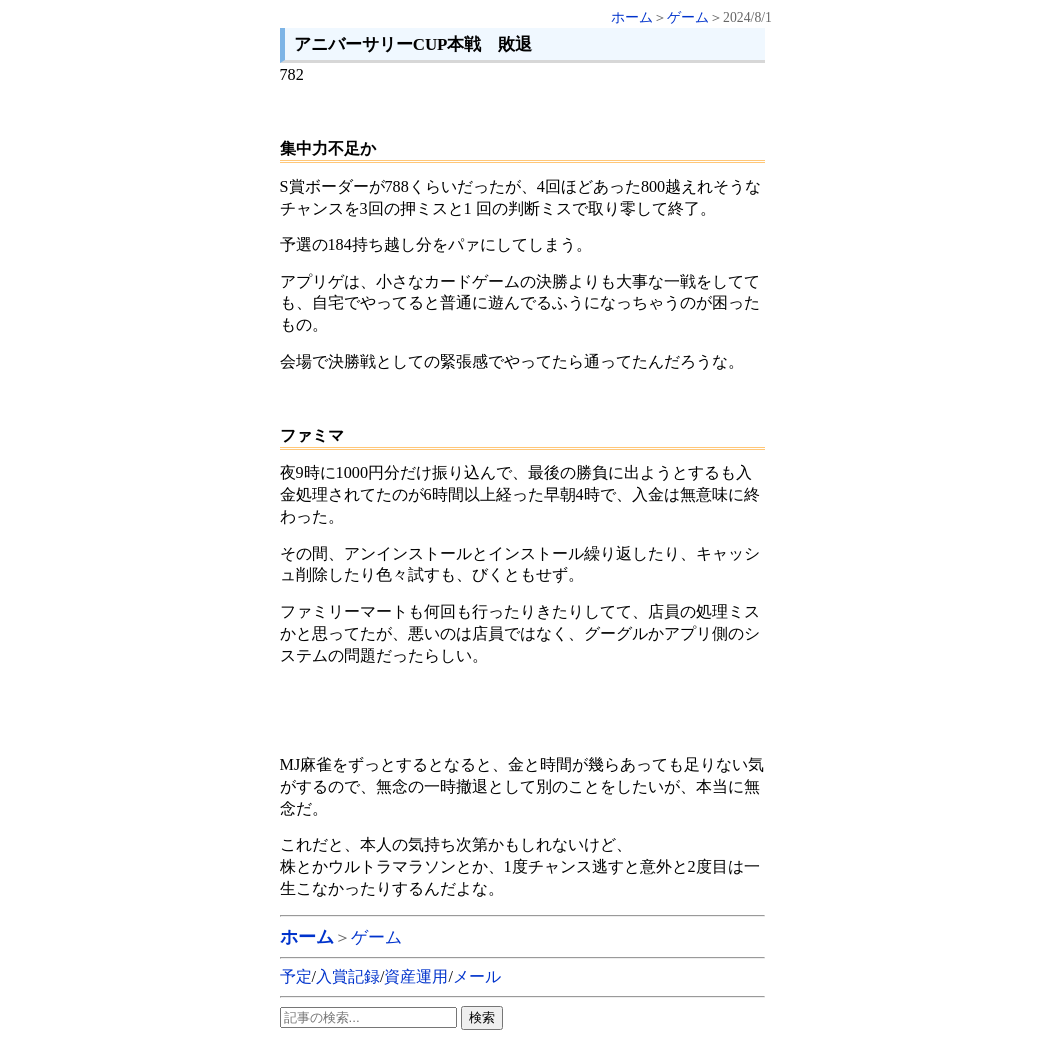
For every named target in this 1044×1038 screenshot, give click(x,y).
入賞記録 (348, 976)
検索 (482, 1017)
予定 (296, 976)
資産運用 (416, 976)
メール (477, 976)
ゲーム (688, 17)
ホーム (632, 17)
